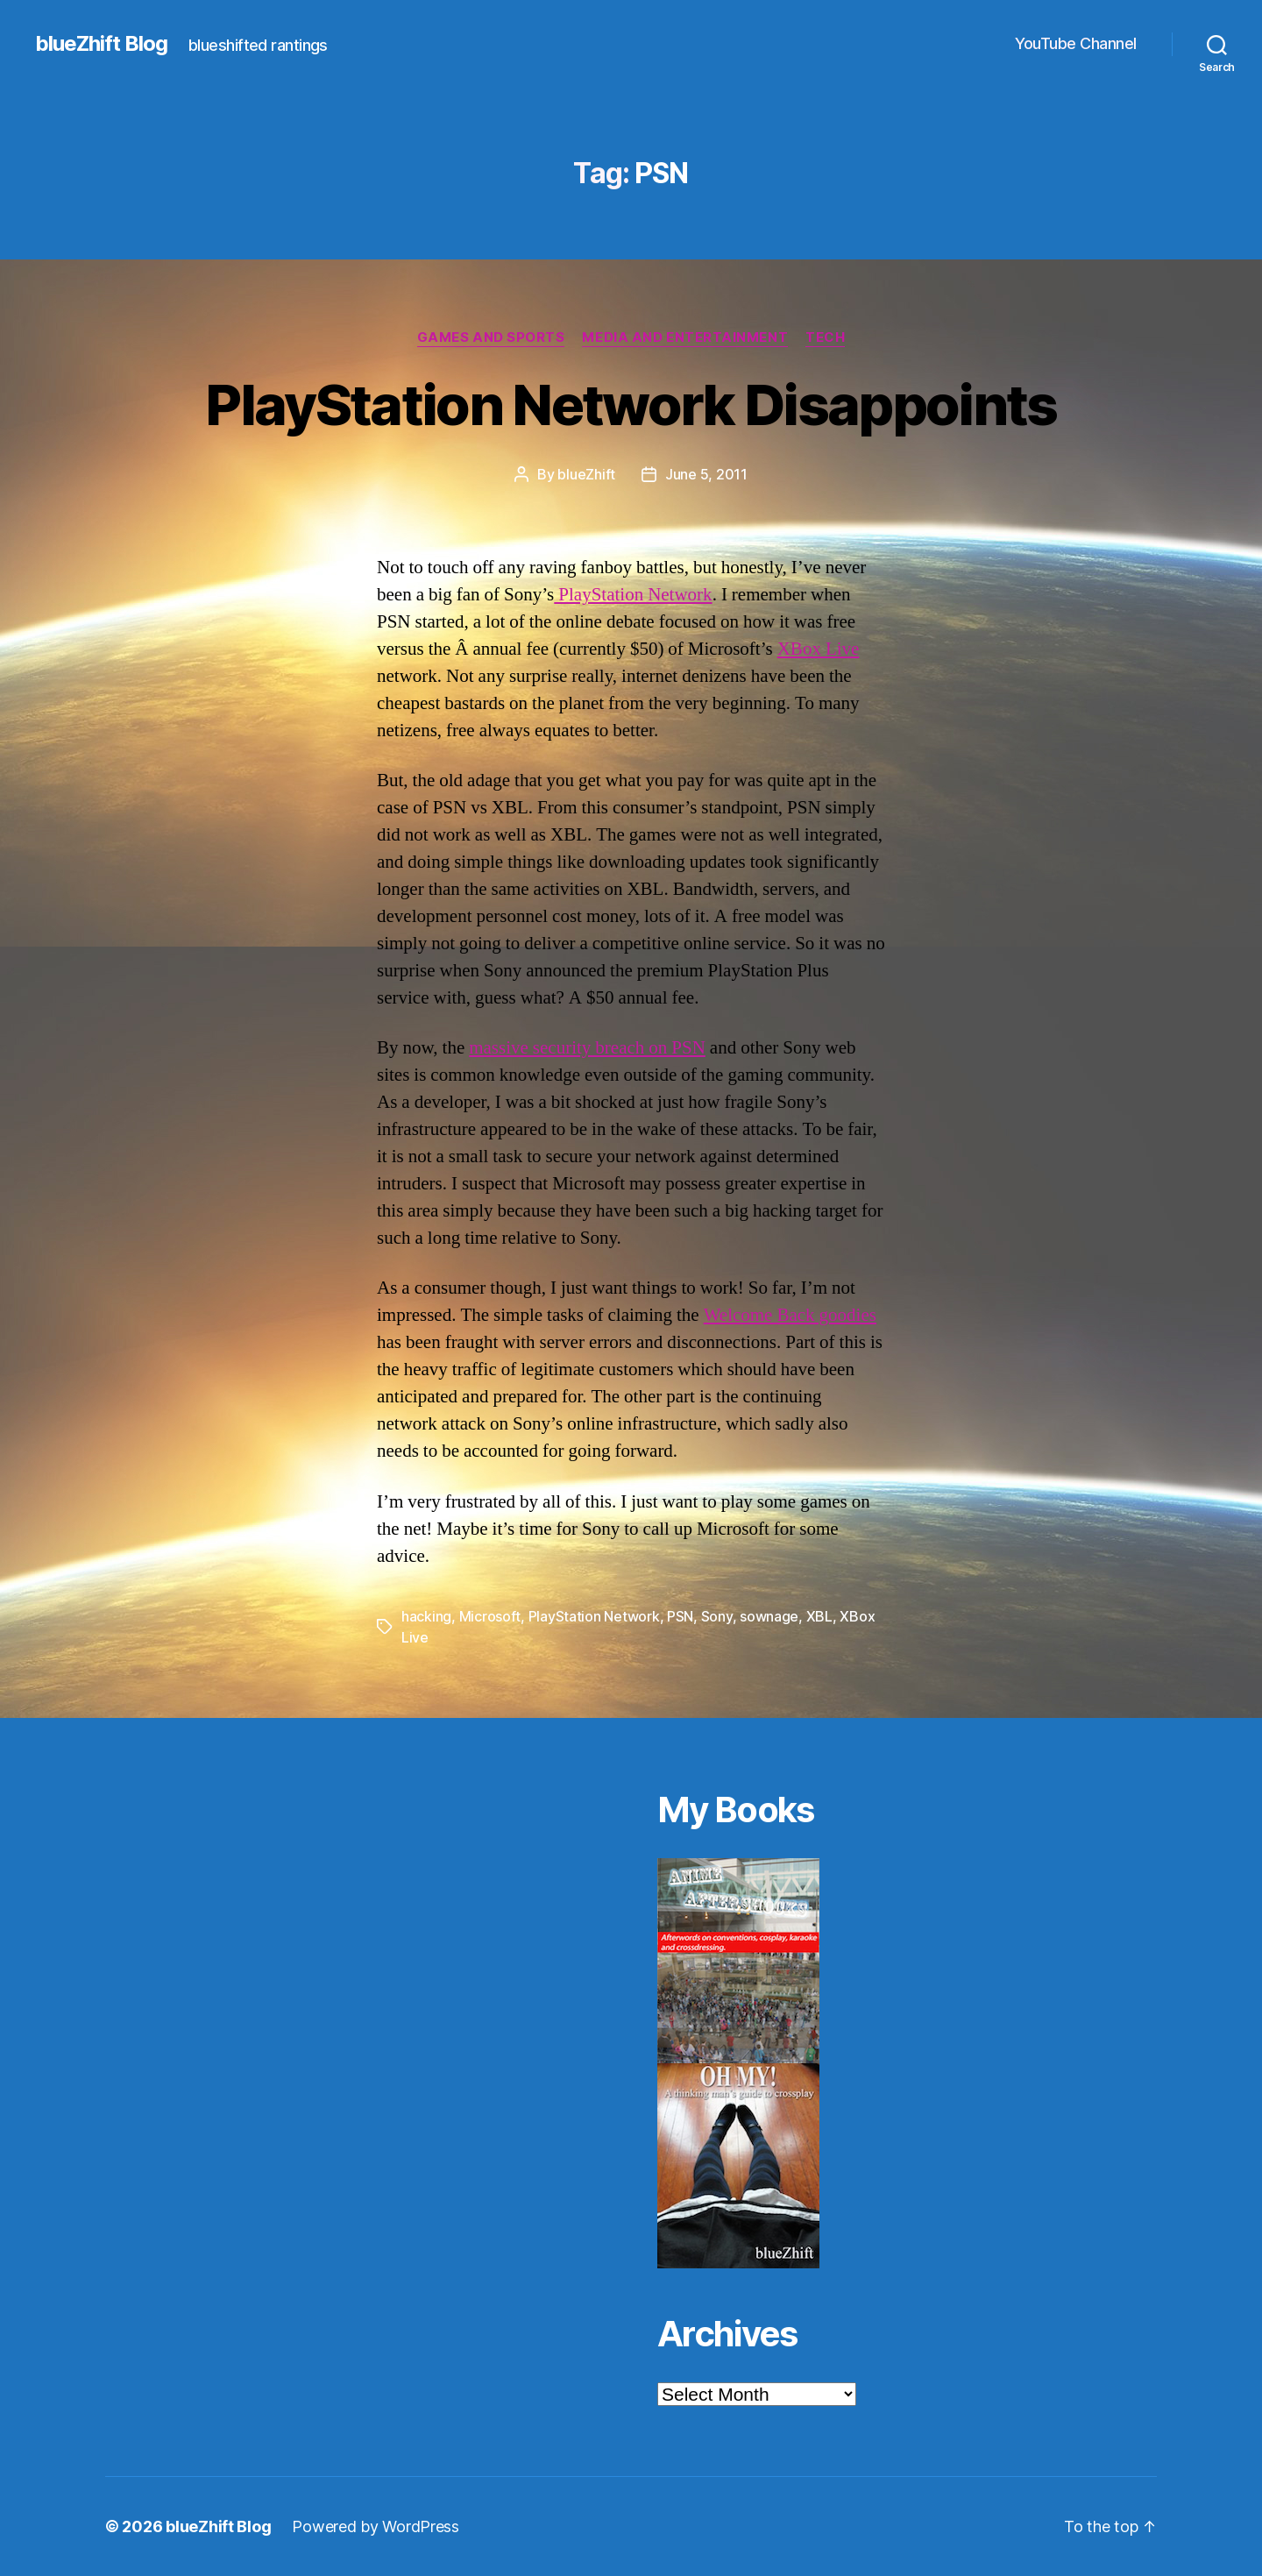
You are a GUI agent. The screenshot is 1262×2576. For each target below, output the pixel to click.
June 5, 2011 (706, 474)
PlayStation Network (633, 595)
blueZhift (586, 474)
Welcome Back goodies (790, 1315)
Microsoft (490, 1616)
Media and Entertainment (685, 337)
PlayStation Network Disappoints (631, 404)
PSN (680, 1616)
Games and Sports (491, 337)
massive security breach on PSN (587, 1048)
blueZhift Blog (101, 43)
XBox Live (818, 649)
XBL (819, 1616)
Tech (825, 337)
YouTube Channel (1076, 43)
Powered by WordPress (375, 2526)
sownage (769, 1616)
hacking (426, 1616)
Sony (717, 1616)
